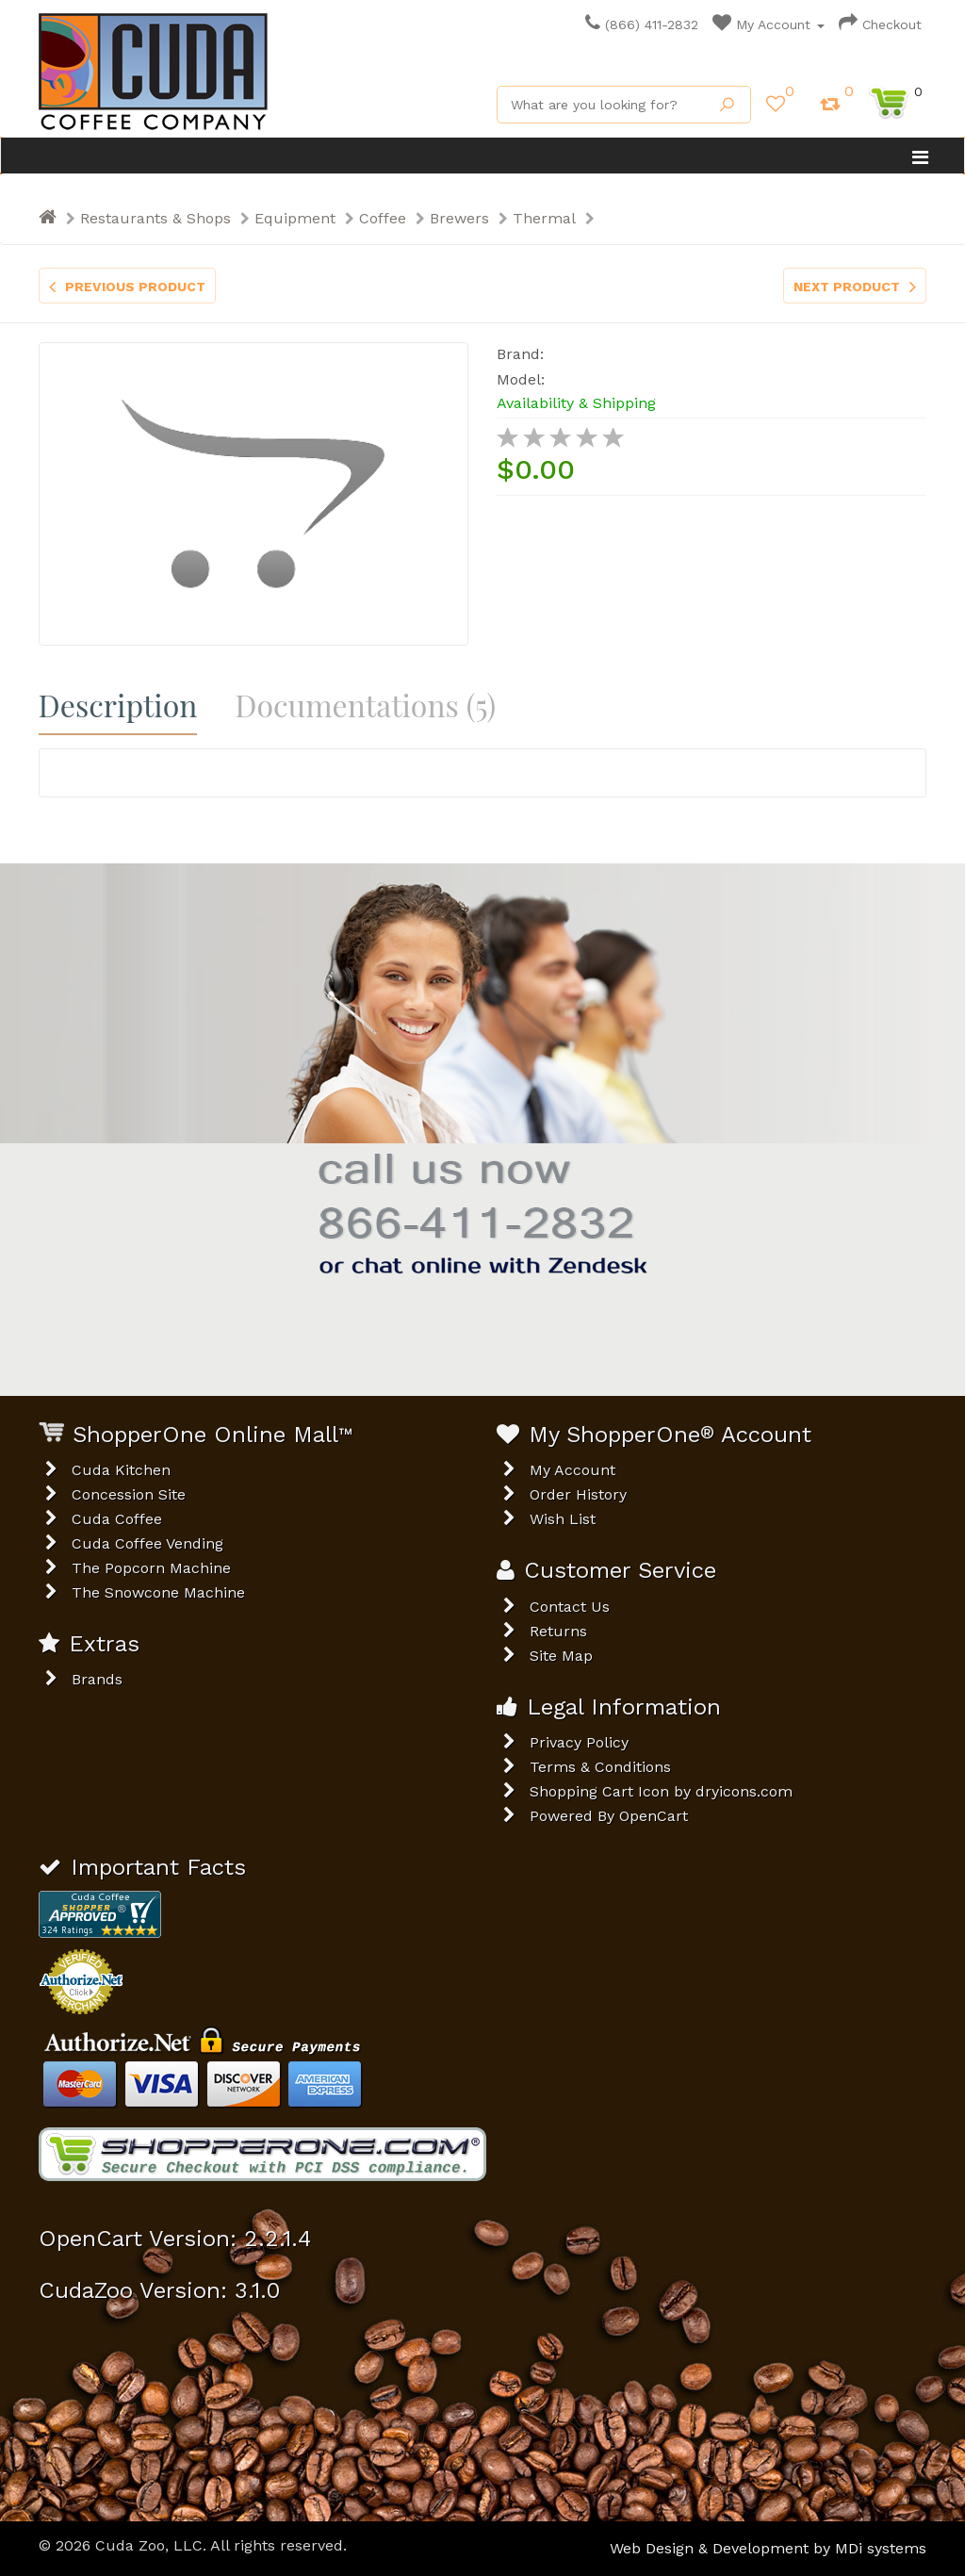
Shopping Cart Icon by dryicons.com (661, 1791)
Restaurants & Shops (155, 218)
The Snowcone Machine (158, 1592)
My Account (768, 24)
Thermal (544, 218)
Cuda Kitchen (121, 1470)
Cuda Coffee (117, 1519)
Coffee (382, 218)
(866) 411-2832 (641, 24)
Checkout (880, 24)
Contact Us (570, 1607)
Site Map (561, 1656)
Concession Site (129, 1494)
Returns (558, 1631)
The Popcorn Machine (151, 1568)
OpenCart (653, 1816)
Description (118, 704)
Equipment (294, 218)
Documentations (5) (365, 704)
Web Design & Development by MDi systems (768, 2548)
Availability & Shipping (576, 403)
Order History (578, 1494)
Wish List (563, 1519)
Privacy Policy (579, 1742)
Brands (97, 1679)
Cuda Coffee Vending (147, 1543)
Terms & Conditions (600, 1767)
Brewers (459, 218)
